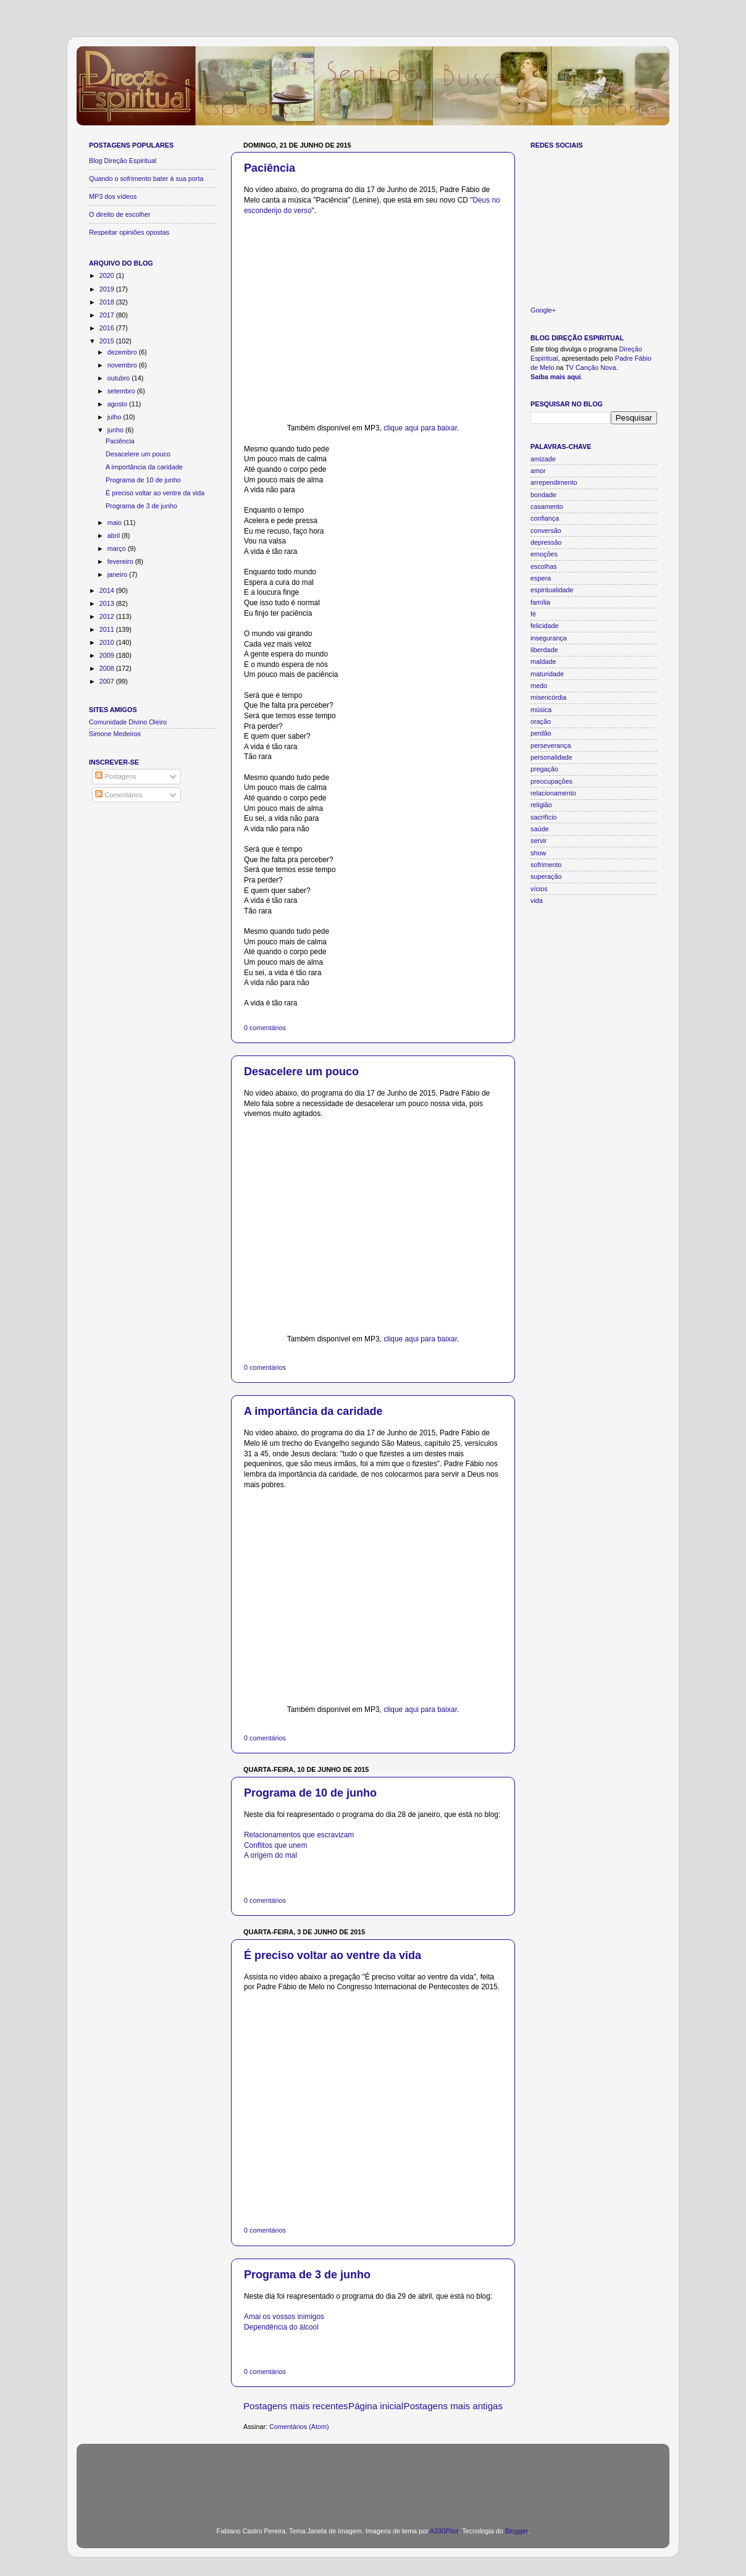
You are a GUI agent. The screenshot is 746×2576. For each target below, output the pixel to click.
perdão (540, 733)
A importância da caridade (313, 1411)
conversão (545, 530)
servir (538, 840)
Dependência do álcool (281, 2327)
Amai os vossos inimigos (284, 2316)
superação (545, 876)
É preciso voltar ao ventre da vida (332, 1955)
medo (538, 685)
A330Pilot (444, 2531)
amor (538, 470)
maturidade (547, 674)
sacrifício (543, 817)
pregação (544, 769)
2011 (107, 629)
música (540, 709)
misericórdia (548, 697)
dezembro (123, 352)
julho (115, 417)
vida (536, 900)
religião (541, 804)
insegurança (548, 638)
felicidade (544, 625)
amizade (543, 459)
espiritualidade (552, 590)
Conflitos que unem (275, 1845)
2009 (107, 655)
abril (114, 535)
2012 (107, 616)
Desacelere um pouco (301, 1071)
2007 (107, 681)
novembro (123, 365)
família (540, 602)
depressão (545, 542)
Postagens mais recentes (295, 2406)
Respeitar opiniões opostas (129, 232)
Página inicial (375, 2406)
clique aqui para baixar (420, 428)
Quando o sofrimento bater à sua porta (146, 178)
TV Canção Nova (590, 367)
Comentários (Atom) (299, 2426)
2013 (107, 603)
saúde (539, 829)
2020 (107, 275)
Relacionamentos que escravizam (299, 1835)
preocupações (551, 781)
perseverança (550, 745)
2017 (107, 315)
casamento (546, 506)
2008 (107, 668)
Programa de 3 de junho (307, 2274)
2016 (107, 328)
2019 (107, 289)
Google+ (543, 310)
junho (116, 430)
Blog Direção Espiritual (122, 160)
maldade (543, 661)
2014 (107, 590)
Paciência (269, 168)
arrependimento (553, 482)
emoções (544, 554)
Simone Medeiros (115, 733)
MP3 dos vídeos (112, 196)
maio (115, 522)
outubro (119, 378)
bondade (543, 494)
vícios (539, 888)
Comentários (118, 795)
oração (540, 721)
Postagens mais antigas (453, 2406)
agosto (118, 404)
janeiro (118, 574)
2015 (107, 341)
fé (533, 614)
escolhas (543, 566)
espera (540, 578)
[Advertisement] (373, 2478)
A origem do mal (270, 1855)
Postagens (115, 776)
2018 (107, 302)
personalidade (551, 757)
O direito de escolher (120, 214)
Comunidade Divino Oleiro (128, 722)
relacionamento (553, 793)
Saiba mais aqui (555, 376)
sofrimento (545, 864)
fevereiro (121, 561)
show (538, 853)
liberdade (544, 649)
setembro (122, 391)
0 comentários (265, 1027)
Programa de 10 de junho (310, 1793)
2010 (107, 642)
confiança (544, 518)
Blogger (516, 2531)
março (117, 548)
